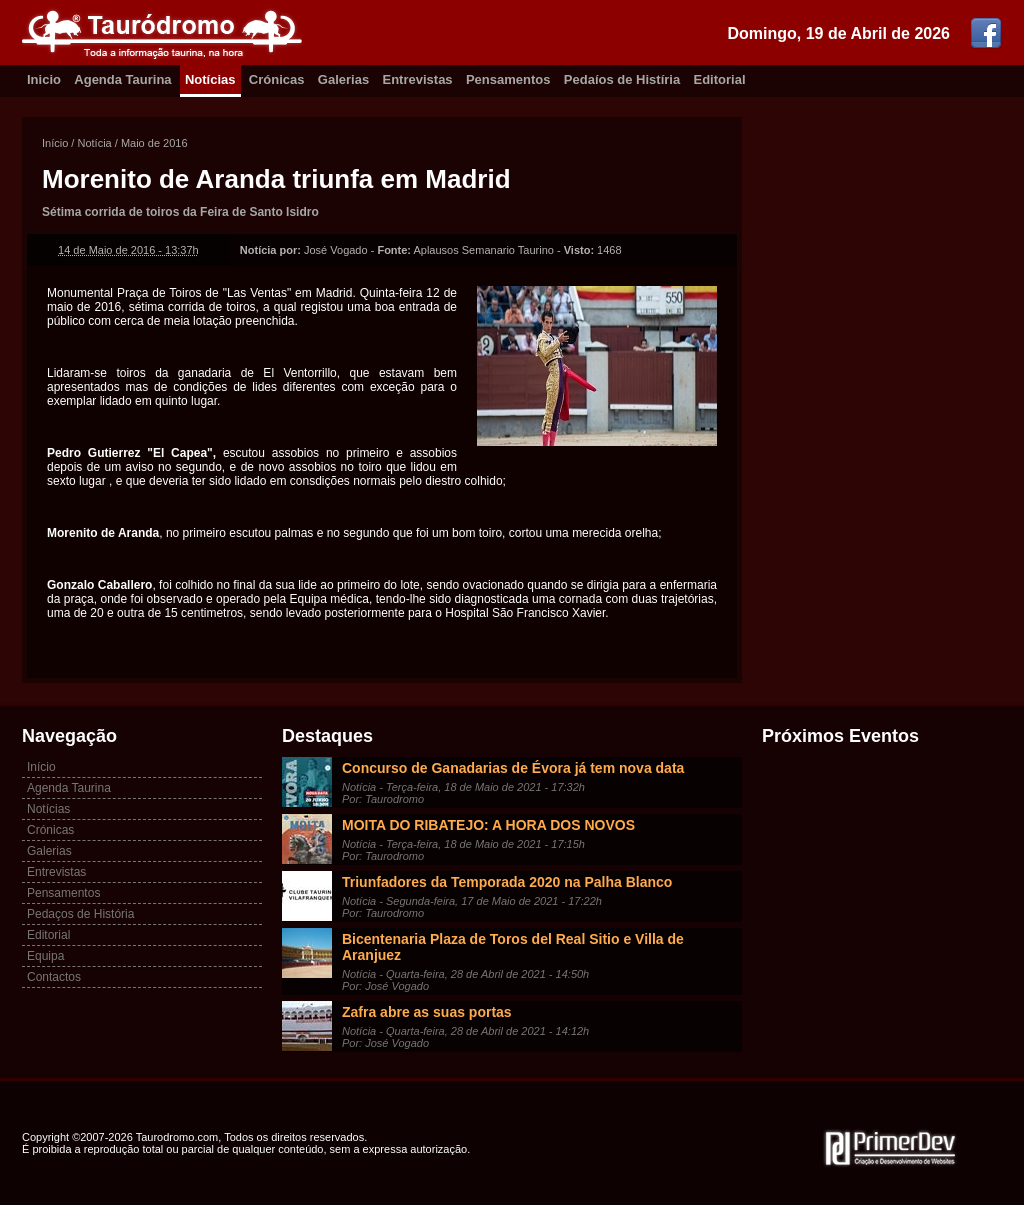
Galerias (343, 79)
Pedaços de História (80, 914)
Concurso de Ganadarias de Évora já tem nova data (513, 768)
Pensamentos (508, 79)
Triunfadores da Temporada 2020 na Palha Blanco (507, 882)
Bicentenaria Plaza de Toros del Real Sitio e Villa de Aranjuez (513, 947)
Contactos (54, 977)
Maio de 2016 (154, 143)
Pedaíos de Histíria (622, 79)
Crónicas (277, 79)
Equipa (45, 956)
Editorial (720, 79)
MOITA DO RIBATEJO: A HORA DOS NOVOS (488, 825)
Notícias (210, 79)
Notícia (94, 143)
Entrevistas (418, 79)
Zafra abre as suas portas (427, 1012)
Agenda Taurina (122, 79)
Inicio (44, 79)
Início (55, 143)
